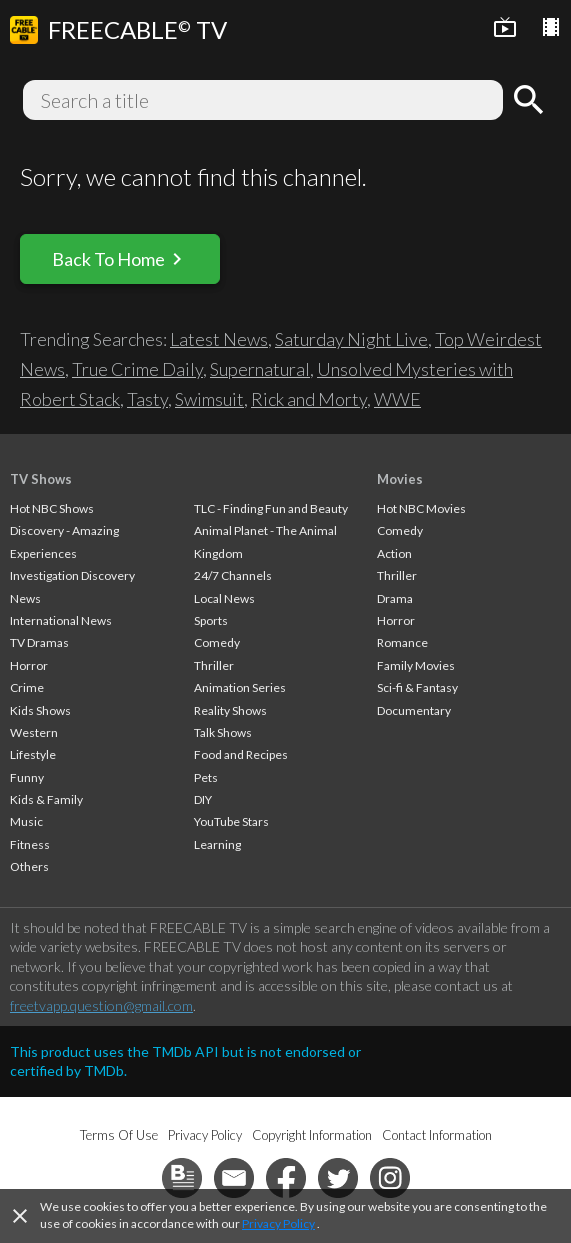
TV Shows (41, 479)
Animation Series (240, 687)
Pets (206, 777)
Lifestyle (33, 754)
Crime (27, 687)
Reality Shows (230, 710)
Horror (29, 665)
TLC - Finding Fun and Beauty (271, 508)
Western (34, 732)
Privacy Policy (278, 1223)
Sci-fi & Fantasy (417, 687)
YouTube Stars (231, 821)
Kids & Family (46, 799)
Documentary (414, 710)
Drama (395, 598)
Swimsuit (209, 399)
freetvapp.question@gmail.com (101, 1005)
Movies (400, 479)
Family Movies (416, 665)
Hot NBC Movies (421, 508)
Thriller (214, 665)
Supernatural (260, 369)
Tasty (147, 399)
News (25, 598)
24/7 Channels (233, 575)
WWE (397, 399)
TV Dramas (39, 642)
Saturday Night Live (351, 339)
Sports (211, 620)
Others (29, 866)
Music (26, 821)
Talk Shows (223, 732)
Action (394, 553)
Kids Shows (40, 710)
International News (61, 620)
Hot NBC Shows (52, 508)
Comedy (217, 642)
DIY (203, 799)
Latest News (219, 339)
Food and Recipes (241, 754)
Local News (224, 598)
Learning (217, 844)
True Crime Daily (137, 369)
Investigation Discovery (72, 575)
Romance (402, 642)
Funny (27, 777)
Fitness (30, 844)
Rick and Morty (309, 399)
